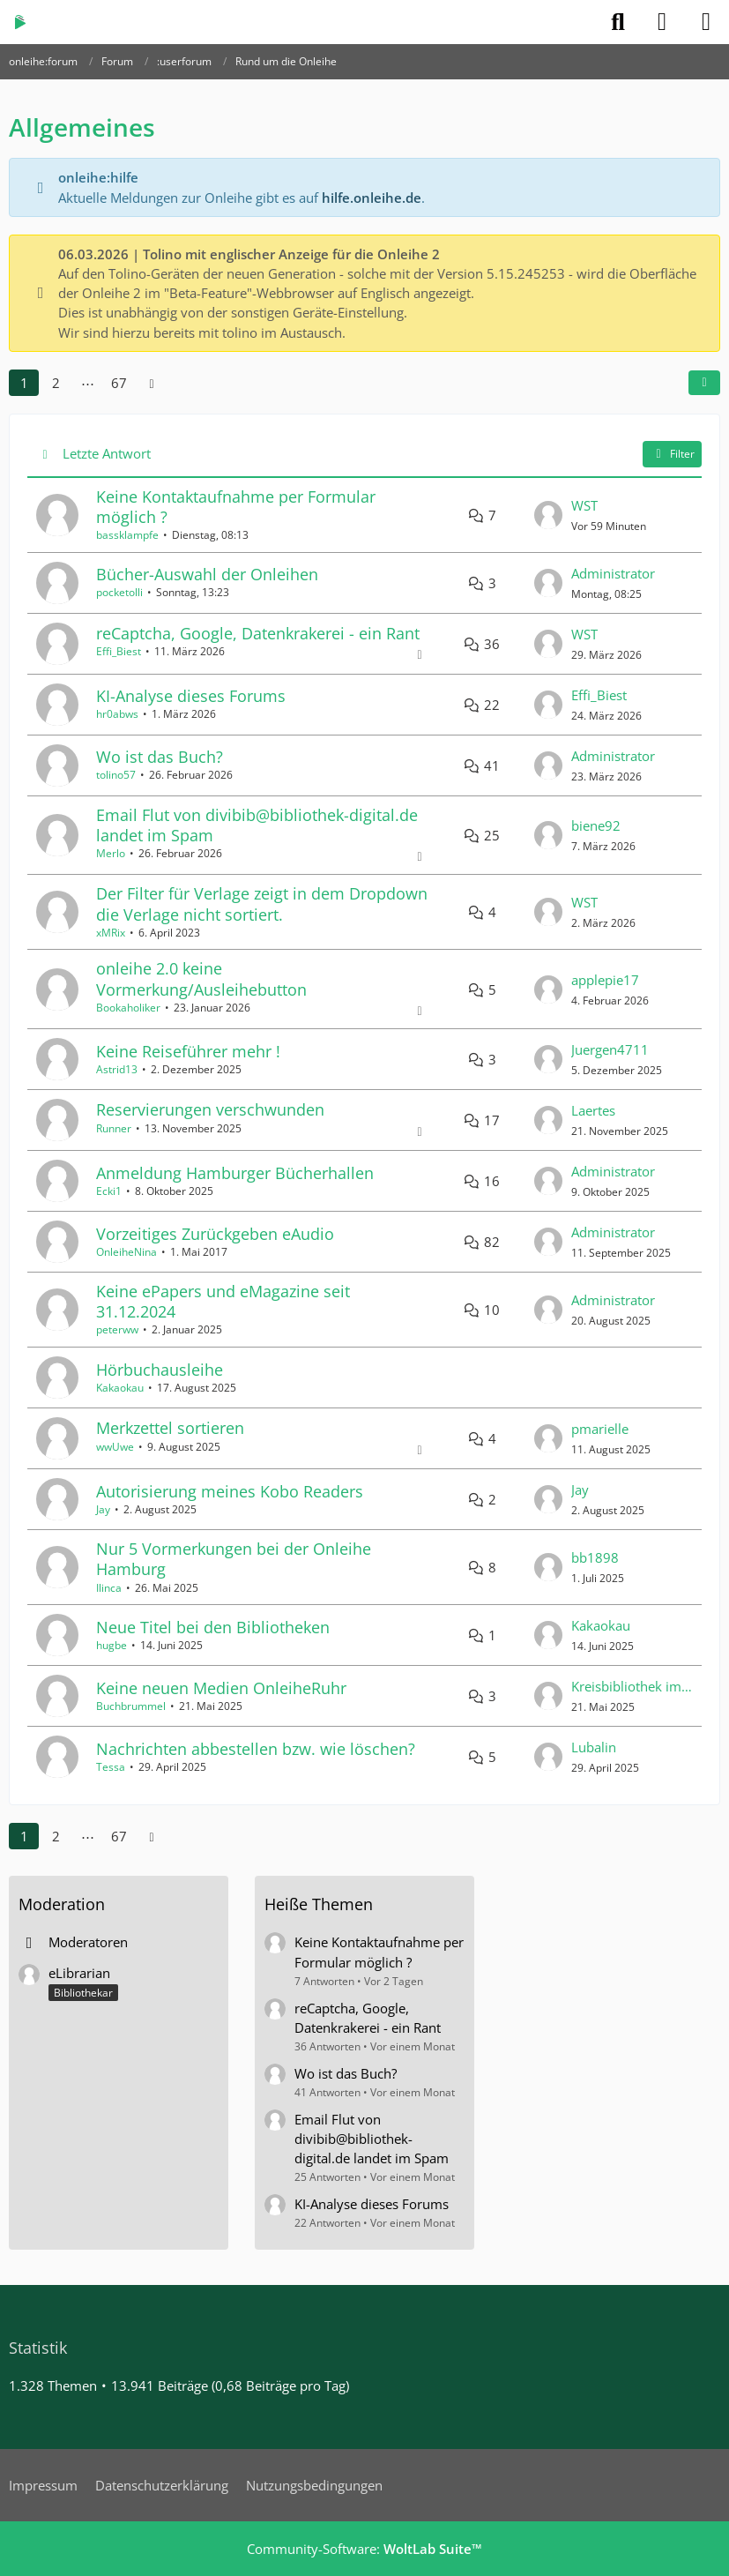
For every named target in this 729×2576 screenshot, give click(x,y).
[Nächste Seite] (151, 383)
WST (584, 505)
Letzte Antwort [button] (107, 453)
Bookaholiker (128, 1007)
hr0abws (117, 713)
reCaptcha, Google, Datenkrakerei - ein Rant (258, 633)
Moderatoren (88, 1942)
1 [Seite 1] (24, 383)
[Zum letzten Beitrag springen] (548, 515)
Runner (113, 1128)
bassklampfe (127, 534)
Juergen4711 (610, 1049)
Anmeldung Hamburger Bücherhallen (235, 1172)
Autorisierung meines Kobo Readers (229, 1491)
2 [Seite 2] (56, 383)
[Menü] (706, 22)
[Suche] (618, 22)
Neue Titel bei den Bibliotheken (213, 1627)
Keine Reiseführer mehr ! (188, 1051)
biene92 (596, 825)
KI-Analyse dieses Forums (191, 695)
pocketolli (119, 592)
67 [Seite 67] (119, 383)
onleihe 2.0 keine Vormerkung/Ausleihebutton (201, 978)
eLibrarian (79, 1973)
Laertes (593, 1110)
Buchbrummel (131, 1706)
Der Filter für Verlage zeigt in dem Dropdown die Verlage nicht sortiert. (262, 903)
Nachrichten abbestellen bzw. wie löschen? (255, 1748)
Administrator (613, 573)
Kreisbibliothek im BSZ (632, 1686)
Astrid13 (117, 1069)
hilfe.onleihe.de (371, 197)
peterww (117, 1329)
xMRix (110, 932)
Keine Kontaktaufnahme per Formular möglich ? (236, 506)
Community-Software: (364, 2548)
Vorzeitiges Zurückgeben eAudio (215, 1233)
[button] (704, 382)
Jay (103, 1509)
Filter (672, 453)
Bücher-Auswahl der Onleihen (207, 574)
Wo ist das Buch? (159, 756)
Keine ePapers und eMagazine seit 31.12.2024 (223, 1301)
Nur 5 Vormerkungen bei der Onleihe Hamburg (233, 1558)
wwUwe (115, 1446)
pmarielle (600, 1428)
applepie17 (605, 980)
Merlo (110, 853)
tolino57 (116, 774)
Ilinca (109, 1587)
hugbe (111, 1645)
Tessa (110, 1766)
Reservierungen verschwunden (210, 1109)
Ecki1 (109, 1190)
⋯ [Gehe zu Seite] (87, 383)
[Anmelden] (662, 22)
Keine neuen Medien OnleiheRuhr (221, 1688)
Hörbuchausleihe (159, 1369)
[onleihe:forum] (20, 22)
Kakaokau (120, 1387)
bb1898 (595, 1557)
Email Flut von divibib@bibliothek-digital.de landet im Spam (257, 825)
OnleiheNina (126, 1251)
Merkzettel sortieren (170, 1427)
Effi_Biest (118, 651)
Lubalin (593, 1747)
